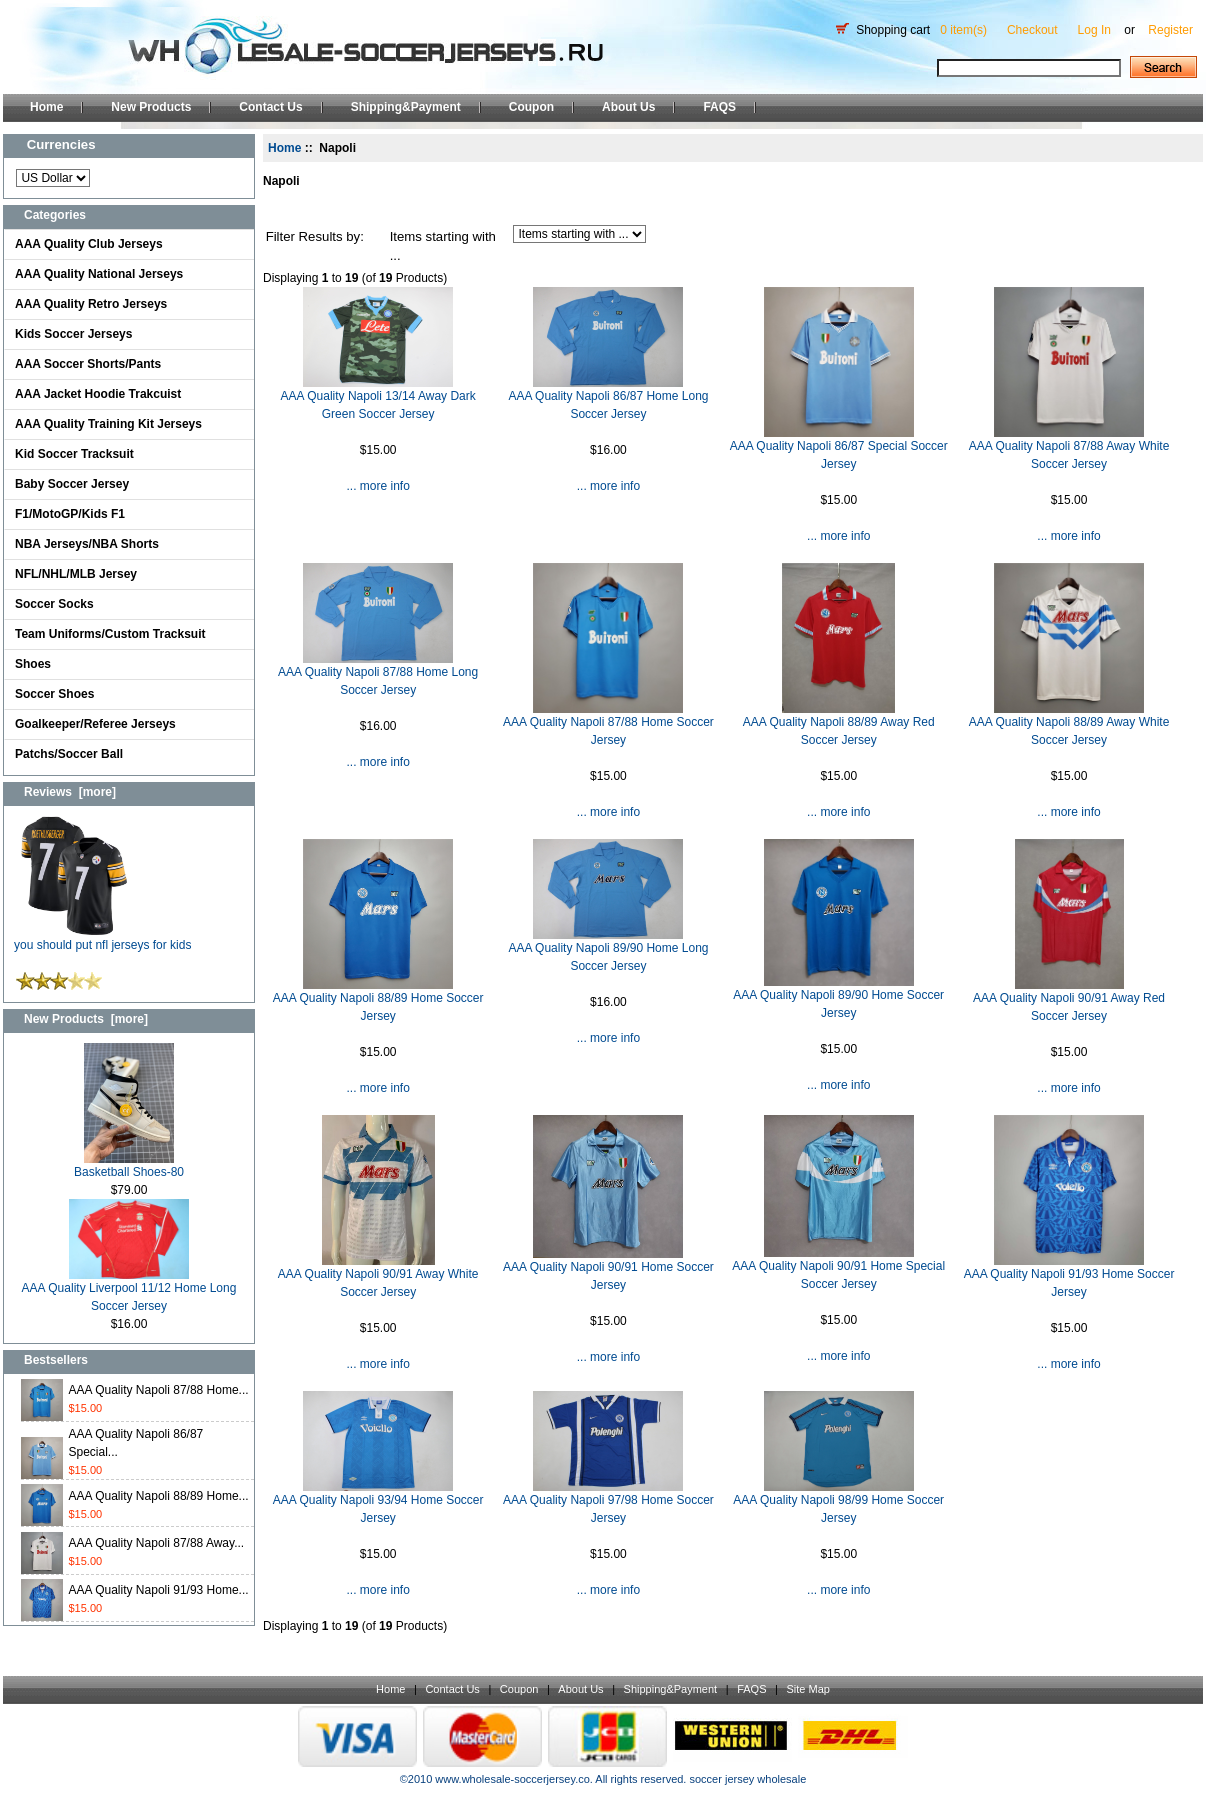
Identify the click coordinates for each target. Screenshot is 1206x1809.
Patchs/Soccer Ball (69, 754)
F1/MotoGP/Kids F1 (70, 514)
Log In (1094, 30)
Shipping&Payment (406, 107)
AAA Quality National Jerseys (99, 274)
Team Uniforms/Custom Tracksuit (110, 634)
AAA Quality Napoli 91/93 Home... (159, 1590)
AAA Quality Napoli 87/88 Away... (157, 1543)
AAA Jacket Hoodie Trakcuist (98, 394)
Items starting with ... (443, 246)
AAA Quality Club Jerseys (89, 244)
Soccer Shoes (54, 694)
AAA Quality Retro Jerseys (91, 304)
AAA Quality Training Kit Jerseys (108, 424)
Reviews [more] (70, 792)
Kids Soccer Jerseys (73, 334)
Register (1170, 30)
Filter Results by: (315, 236)
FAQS (719, 107)
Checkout (1032, 30)
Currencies (61, 144)
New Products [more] (86, 1019)
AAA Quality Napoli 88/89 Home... (159, 1496)
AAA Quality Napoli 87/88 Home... (159, 1390)
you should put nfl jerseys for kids (102, 938)
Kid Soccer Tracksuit (74, 454)
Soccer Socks (54, 604)
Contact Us (270, 107)
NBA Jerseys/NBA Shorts (87, 544)
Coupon (531, 107)
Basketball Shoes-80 (129, 1165)
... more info (377, 486)
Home (46, 107)
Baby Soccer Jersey (72, 484)
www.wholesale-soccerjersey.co (512, 1779)
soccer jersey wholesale (747, 1779)
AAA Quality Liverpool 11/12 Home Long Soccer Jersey (129, 1290)
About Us (628, 107)
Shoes (33, 664)
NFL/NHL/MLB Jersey (76, 574)
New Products (151, 107)
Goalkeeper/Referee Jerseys (95, 724)
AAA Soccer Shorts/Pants (88, 364)
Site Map (807, 1689)
